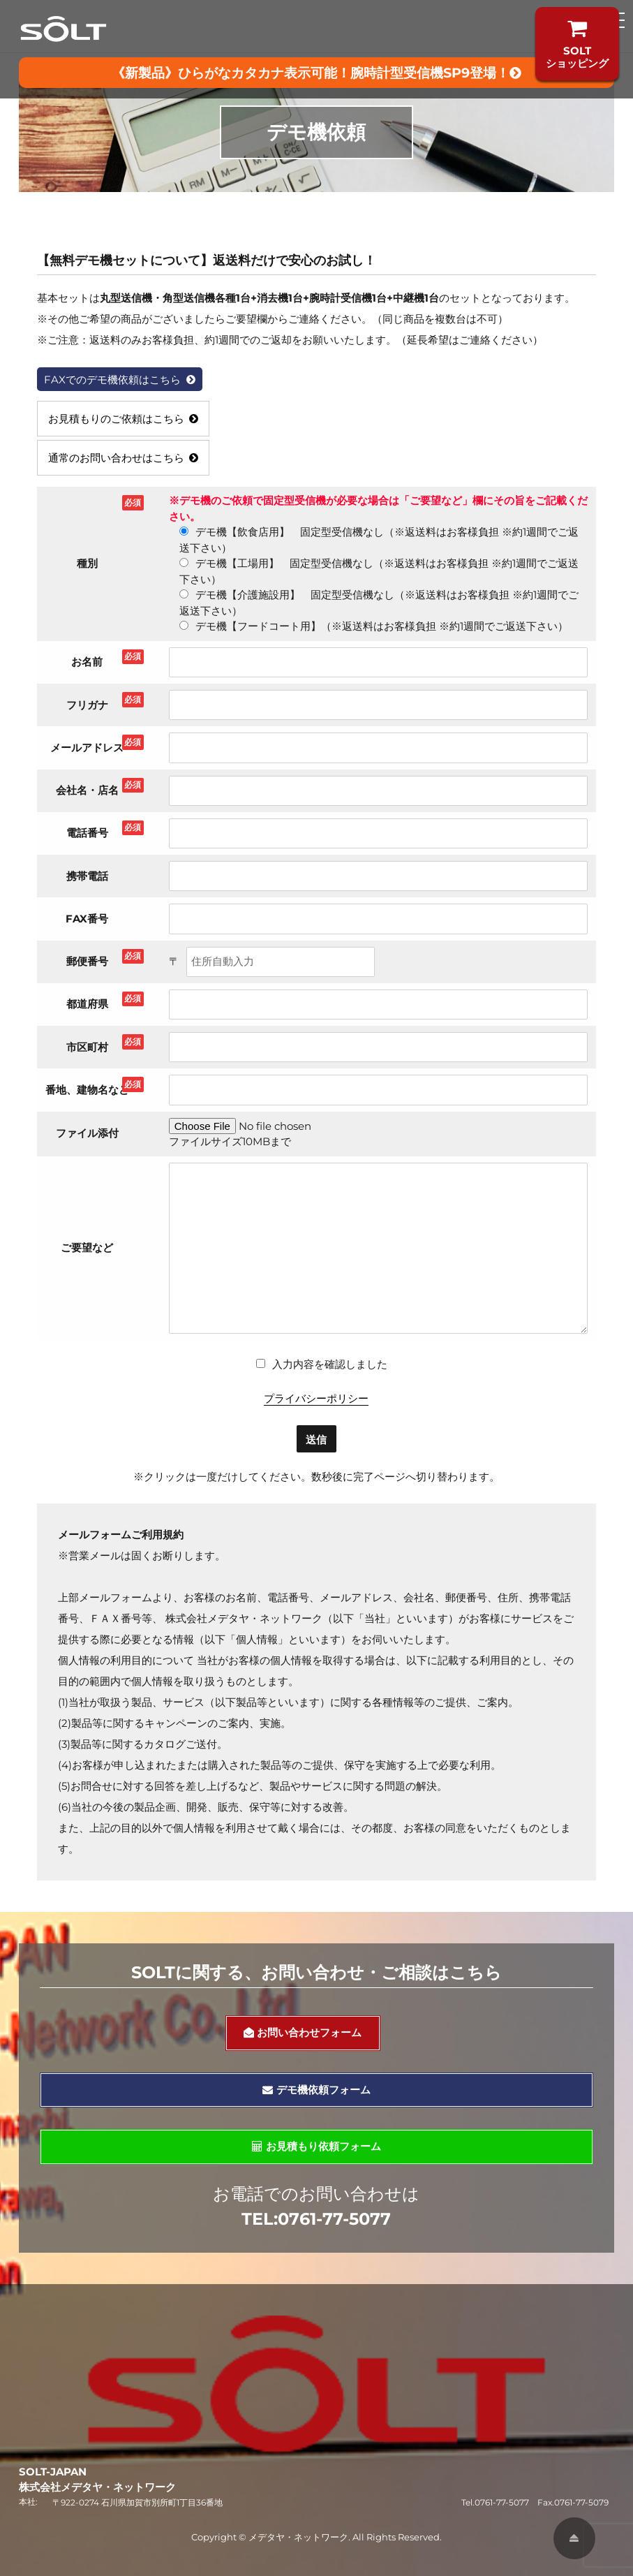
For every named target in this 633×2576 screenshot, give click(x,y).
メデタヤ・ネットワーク (298, 2536)
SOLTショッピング (577, 43)
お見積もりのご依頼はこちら (123, 418)
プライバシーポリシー (316, 1398)
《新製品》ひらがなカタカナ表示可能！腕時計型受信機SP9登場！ (316, 72)
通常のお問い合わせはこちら (123, 457)
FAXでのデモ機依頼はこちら (119, 379)
